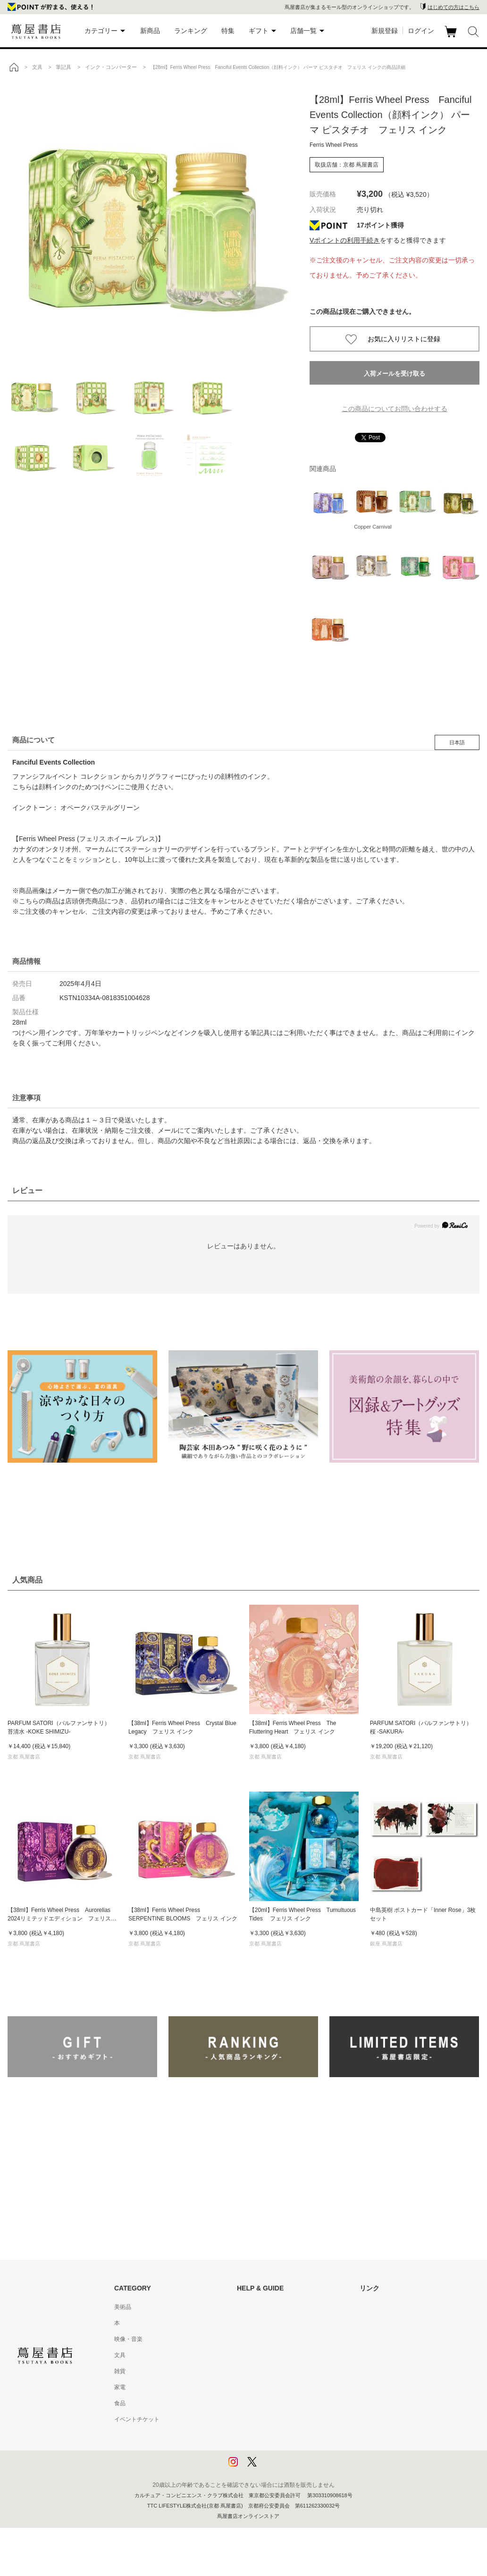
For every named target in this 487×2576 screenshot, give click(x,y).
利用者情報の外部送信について (276, 2467)
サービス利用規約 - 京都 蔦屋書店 (280, 2371)
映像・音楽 (128, 2339)
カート (452, 37)
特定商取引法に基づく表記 (271, 2403)
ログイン (421, 30)
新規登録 (384, 30)
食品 (120, 2403)
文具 (120, 2355)
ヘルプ (245, 2323)
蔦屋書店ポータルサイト (391, 2307)
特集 (228, 30)
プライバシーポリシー (265, 2435)
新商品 (150, 30)
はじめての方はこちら (453, 7)
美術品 (122, 2307)
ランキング (190, 30)
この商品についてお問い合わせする (394, 408)
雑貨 (120, 2371)
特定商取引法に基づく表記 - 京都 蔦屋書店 (291, 2419)
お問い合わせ (254, 2339)
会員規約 (248, 2387)
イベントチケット (137, 2419)
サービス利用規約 (259, 2355)
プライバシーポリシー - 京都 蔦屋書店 (285, 2451)
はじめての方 (254, 2307)
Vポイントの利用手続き (345, 240)
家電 (120, 2387)
